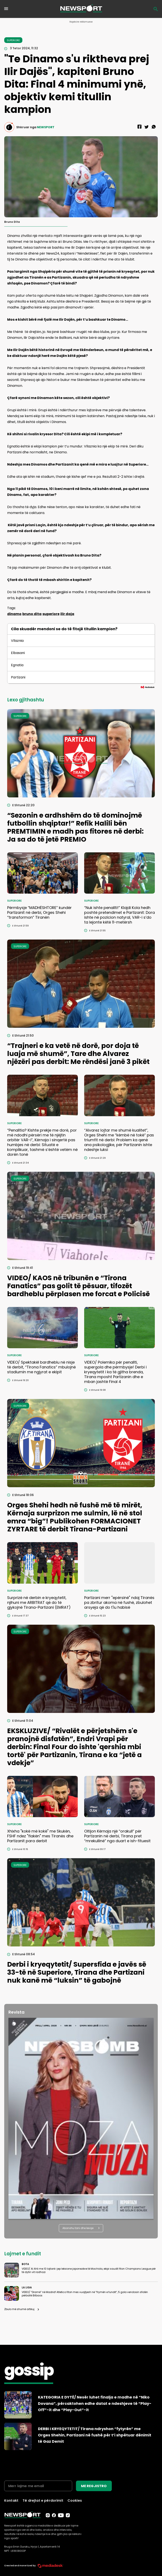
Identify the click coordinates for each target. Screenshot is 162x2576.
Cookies (75, 2500)
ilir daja (67, 613)
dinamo (14, 613)
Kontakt (11, 2500)
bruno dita (32, 613)
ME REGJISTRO (94, 2486)
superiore (50, 613)
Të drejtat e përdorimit (43, 2500)
